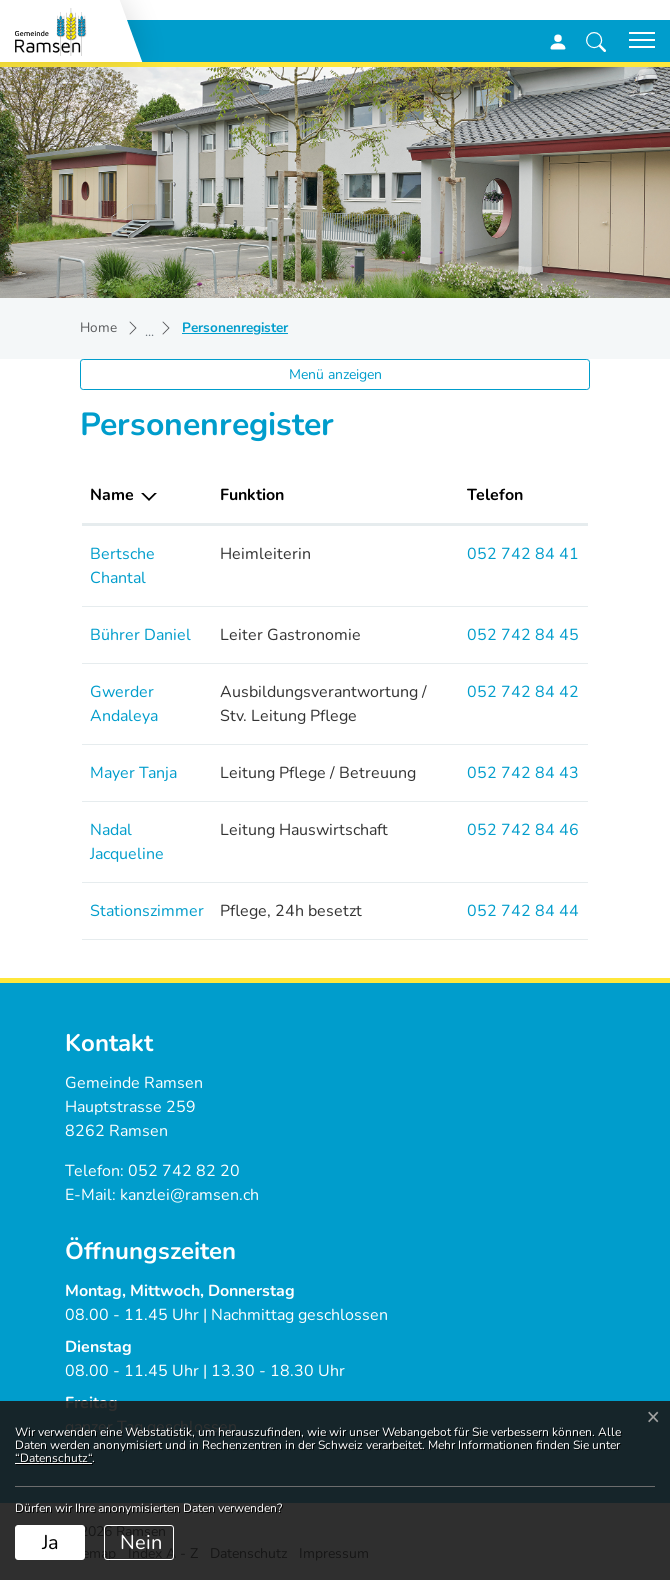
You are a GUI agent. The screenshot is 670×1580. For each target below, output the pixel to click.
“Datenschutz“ (53, 1458)
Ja (50, 1542)
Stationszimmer (147, 911)
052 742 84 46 (523, 830)
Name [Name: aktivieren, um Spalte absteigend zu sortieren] (112, 495)
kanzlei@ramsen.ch (189, 1195)
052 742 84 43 (523, 773)
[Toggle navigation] (635, 40)
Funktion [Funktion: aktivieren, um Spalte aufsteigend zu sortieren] (252, 495)
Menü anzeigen (335, 374)
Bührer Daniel (140, 635)
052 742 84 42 (523, 692)
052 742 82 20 (184, 1171)
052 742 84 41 (523, 554)
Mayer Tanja (133, 773)
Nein (141, 1542)
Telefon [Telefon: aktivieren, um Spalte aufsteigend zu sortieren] (495, 495)
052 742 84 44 (523, 911)
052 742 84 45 (523, 635)
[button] (596, 41)
